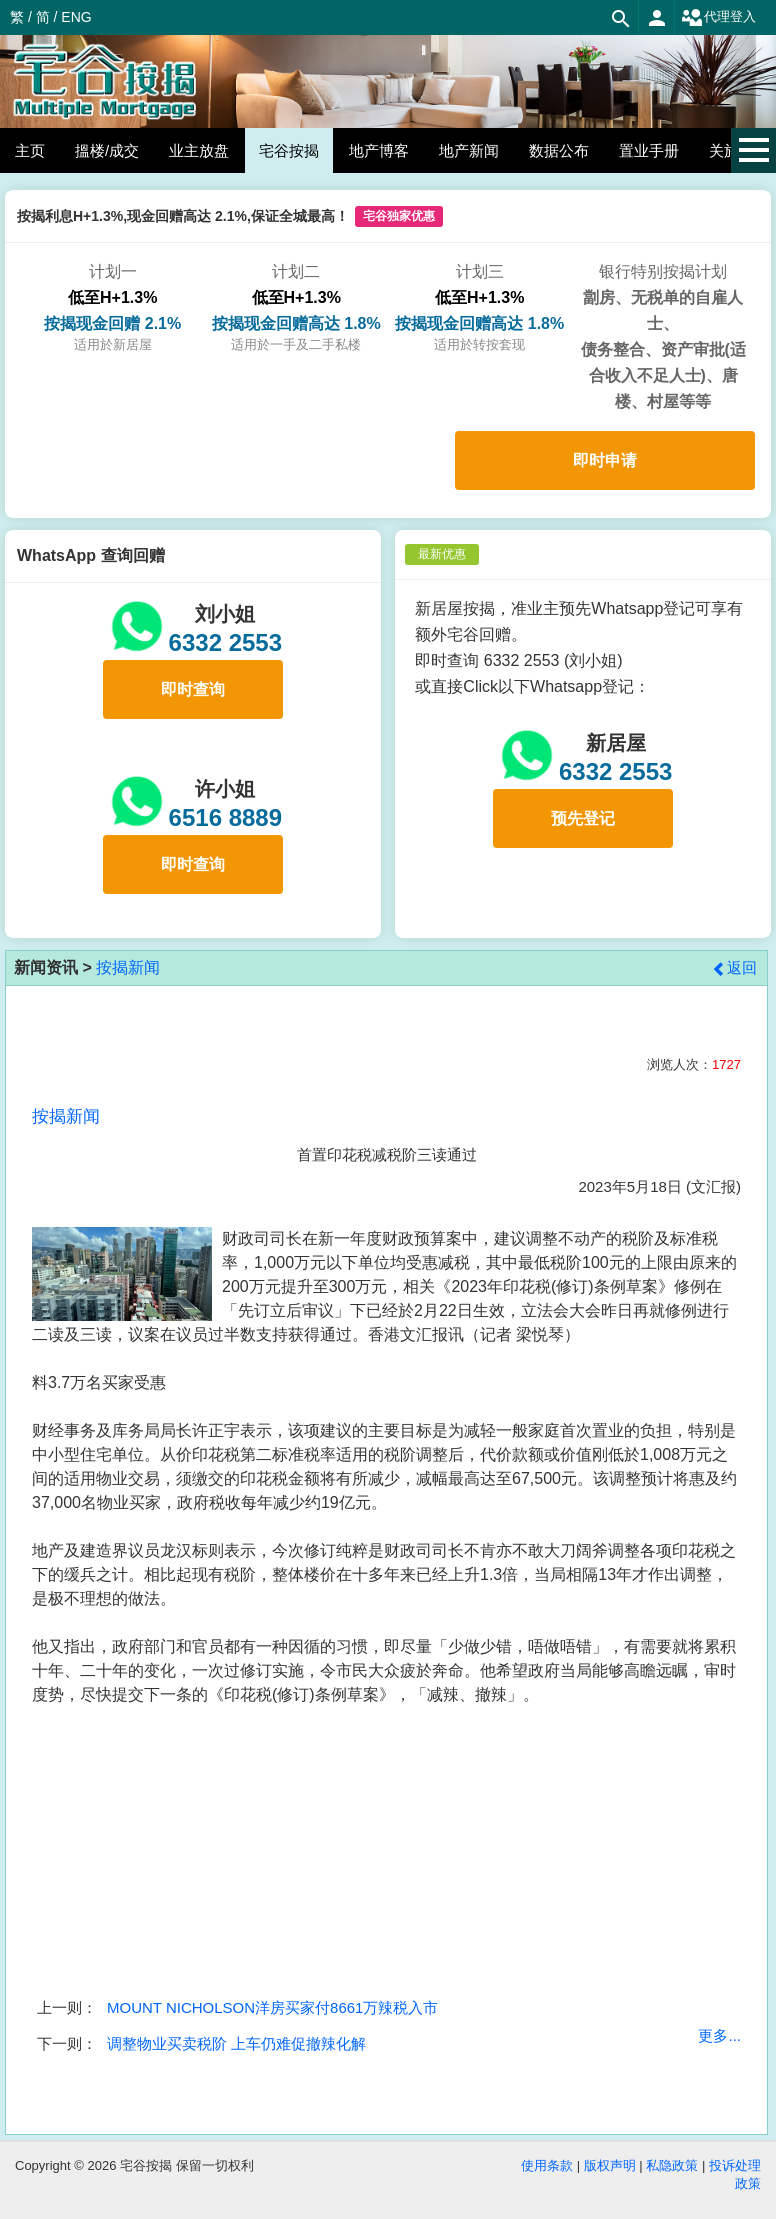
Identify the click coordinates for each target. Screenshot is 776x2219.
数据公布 (559, 150)
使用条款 (547, 2165)
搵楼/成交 (107, 150)
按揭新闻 (128, 967)
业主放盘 (199, 150)
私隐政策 (672, 2165)
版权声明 (610, 2165)
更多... (719, 2035)
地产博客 (379, 150)
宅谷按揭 (289, 150)
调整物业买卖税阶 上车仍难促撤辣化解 (236, 2043)
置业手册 (649, 150)
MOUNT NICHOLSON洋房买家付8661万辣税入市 (272, 2007)
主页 (30, 150)
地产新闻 (469, 150)
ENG (76, 17)
